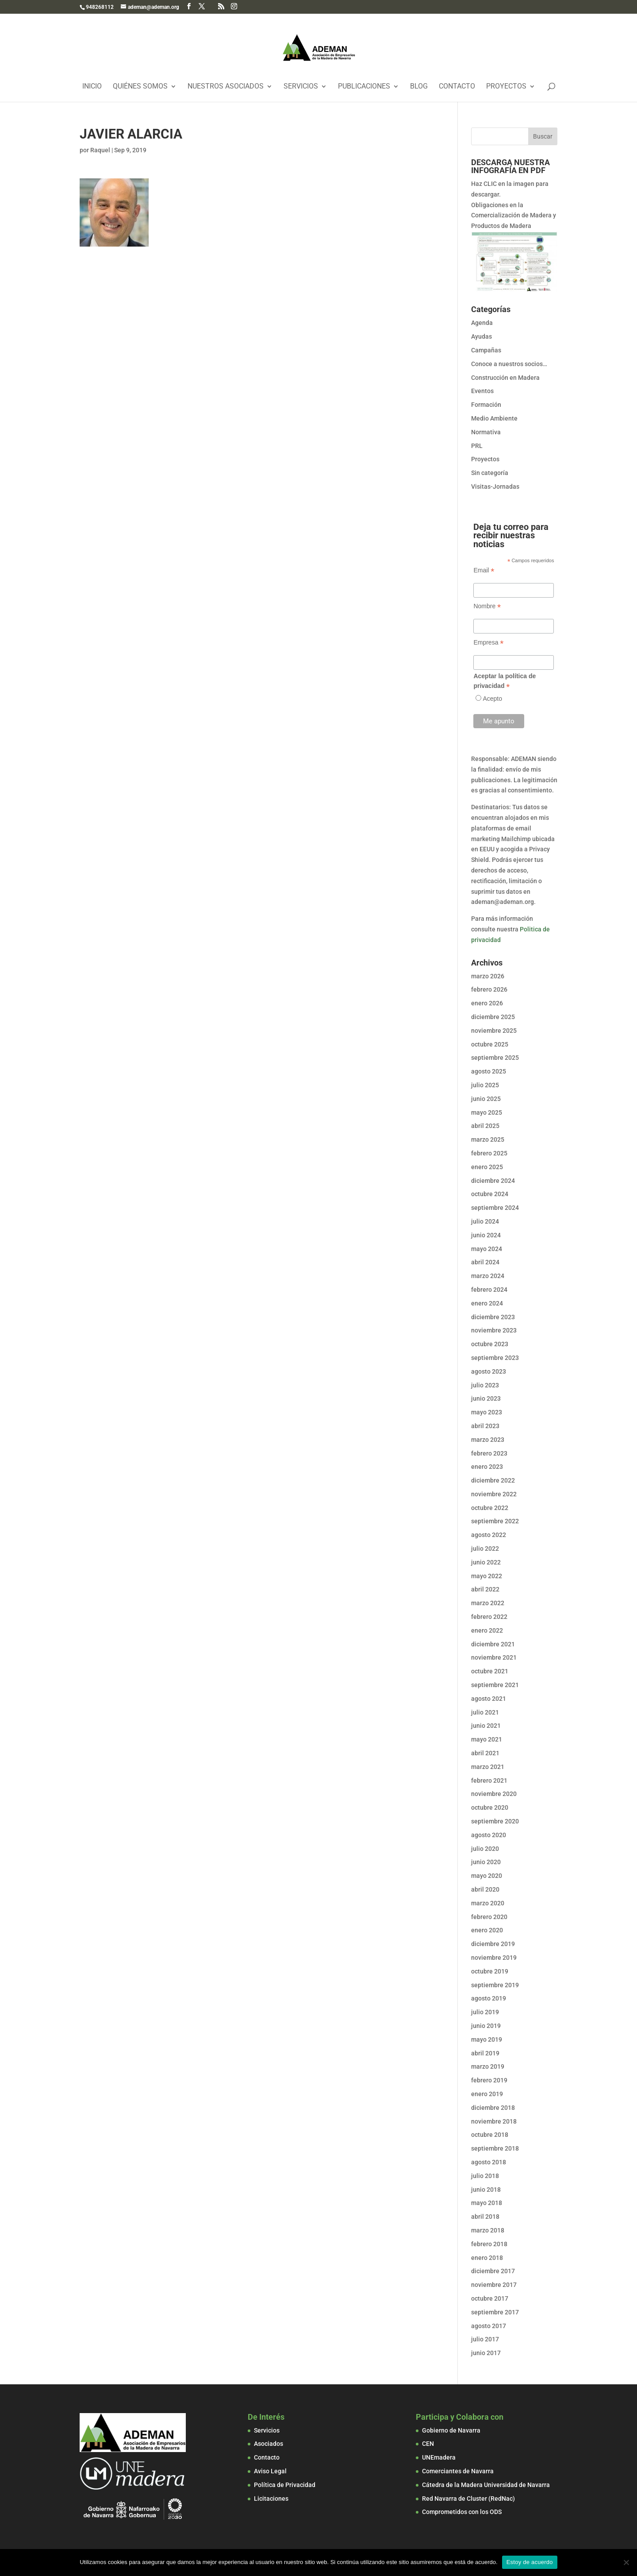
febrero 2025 (489, 1153)
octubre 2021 (489, 1671)
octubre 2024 (489, 1193)
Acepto (492, 698)
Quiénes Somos (140, 86)
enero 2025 (487, 1166)
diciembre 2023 (493, 1317)
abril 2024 (485, 1262)
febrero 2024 (489, 1289)
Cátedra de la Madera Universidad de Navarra (486, 2484)
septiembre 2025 (495, 1057)
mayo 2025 (486, 1112)
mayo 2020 (486, 1875)
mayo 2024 (486, 1248)
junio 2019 (486, 2025)
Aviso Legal (270, 2471)
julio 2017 (485, 2339)
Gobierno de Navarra (451, 2430)
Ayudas (481, 336)
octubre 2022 (489, 1507)
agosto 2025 (488, 1071)
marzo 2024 (487, 1275)
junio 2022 (486, 1562)
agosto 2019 (488, 1998)
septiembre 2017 (495, 2312)
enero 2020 (487, 1930)
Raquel (100, 150)
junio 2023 (486, 1398)
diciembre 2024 (493, 1180)
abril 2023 (485, 1425)
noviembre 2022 (494, 1494)
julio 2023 (485, 1385)
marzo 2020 (487, 1903)
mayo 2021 (486, 1739)
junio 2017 (486, 2352)
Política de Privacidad (284, 2484)
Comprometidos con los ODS (462, 2511)
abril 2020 (485, 1889)
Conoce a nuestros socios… (509, 363)
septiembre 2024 (495, 1207)
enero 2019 (487, 2093)
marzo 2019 (487, 2066)
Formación (486, 404)
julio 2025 (485, 1085)
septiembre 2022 (495, 1521)
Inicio (92, 86)
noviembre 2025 (494, 1030)
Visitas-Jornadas (495, 486)
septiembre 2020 (495, 1821)
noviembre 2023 (494, 1330)
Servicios (301, 86)
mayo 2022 (486, 1576)
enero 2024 (487, 1303)
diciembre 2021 (493, 1644)
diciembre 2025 (493, 1016)
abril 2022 (485, 1589)
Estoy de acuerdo (530, 2562)
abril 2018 (485, 2216)
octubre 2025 (489, 1044)
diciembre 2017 (493, 2271)
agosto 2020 (488, 1834)
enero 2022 (487, 1630)
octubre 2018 (489, 2134)
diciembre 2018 (493, 2107)
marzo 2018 (487, 2230)
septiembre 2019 (495, 1985)
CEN (428, 2443)
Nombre (487, 606)
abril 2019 (485, 2053)
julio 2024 (485, 1221)
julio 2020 (485, 1848)
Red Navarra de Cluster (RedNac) (468, 2498)
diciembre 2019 (493, 1943)
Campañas (486, 350)
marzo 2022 (487, 1603)
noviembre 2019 (494, 1957)
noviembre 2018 (494, 2121)
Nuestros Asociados (226, 86)
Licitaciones (271, 2498)
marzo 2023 (487, 1439)
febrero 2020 (489, 1916)
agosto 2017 (488, 2325)
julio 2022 (485, 1548)
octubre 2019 (489, 1971)
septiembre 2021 (495, 1684)
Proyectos (506, 86)
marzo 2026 (487, 976)
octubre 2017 (489, 2298)
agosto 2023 (488, 1371)
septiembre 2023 (495, 1357)
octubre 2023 (489, 1344)
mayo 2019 (486, 2039)
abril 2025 (485, 1125)
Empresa (488, 642)
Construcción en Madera (505, 377)
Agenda (482, 322)
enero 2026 (487, 1003)
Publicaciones (364, 86)
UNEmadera (439, 2457)
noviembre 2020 (494, 1793)
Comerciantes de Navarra (458, 2471)
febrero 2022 (489, 1616)
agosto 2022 (488, 1534)
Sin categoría (489, 472)
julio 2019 (485, 2012)
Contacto (457, 86)
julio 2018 (485, 2175)
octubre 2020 (489, 1807)
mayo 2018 (486, 2202)
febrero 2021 (489, 1780)
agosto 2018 (488, 2162)
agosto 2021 (488, 1698)
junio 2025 (486, 1098)
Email (483, 570)
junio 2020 (486, 1861)
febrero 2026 (489, 989)
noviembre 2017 (494, 2284)
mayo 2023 (486, 1412)
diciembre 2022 (493, 1480)
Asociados (268, 2443)
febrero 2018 (489, 2244)
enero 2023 (487, 1466)
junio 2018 (486, 2189)
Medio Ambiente (494, 418)
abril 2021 (485, 1753)
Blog (419, 86)
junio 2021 (486, 1725)
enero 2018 (487, 2257)
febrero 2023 (489, 1453)
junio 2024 (486, 1235)
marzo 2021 (487, 1766)
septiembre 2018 (495, 2148)
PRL (477, 445)
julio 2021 (485, 1712)
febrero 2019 (489, 2080)
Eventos (482, 390)
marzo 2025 (487, 1139)
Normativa (486, 432)
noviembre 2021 (494, 1657)
